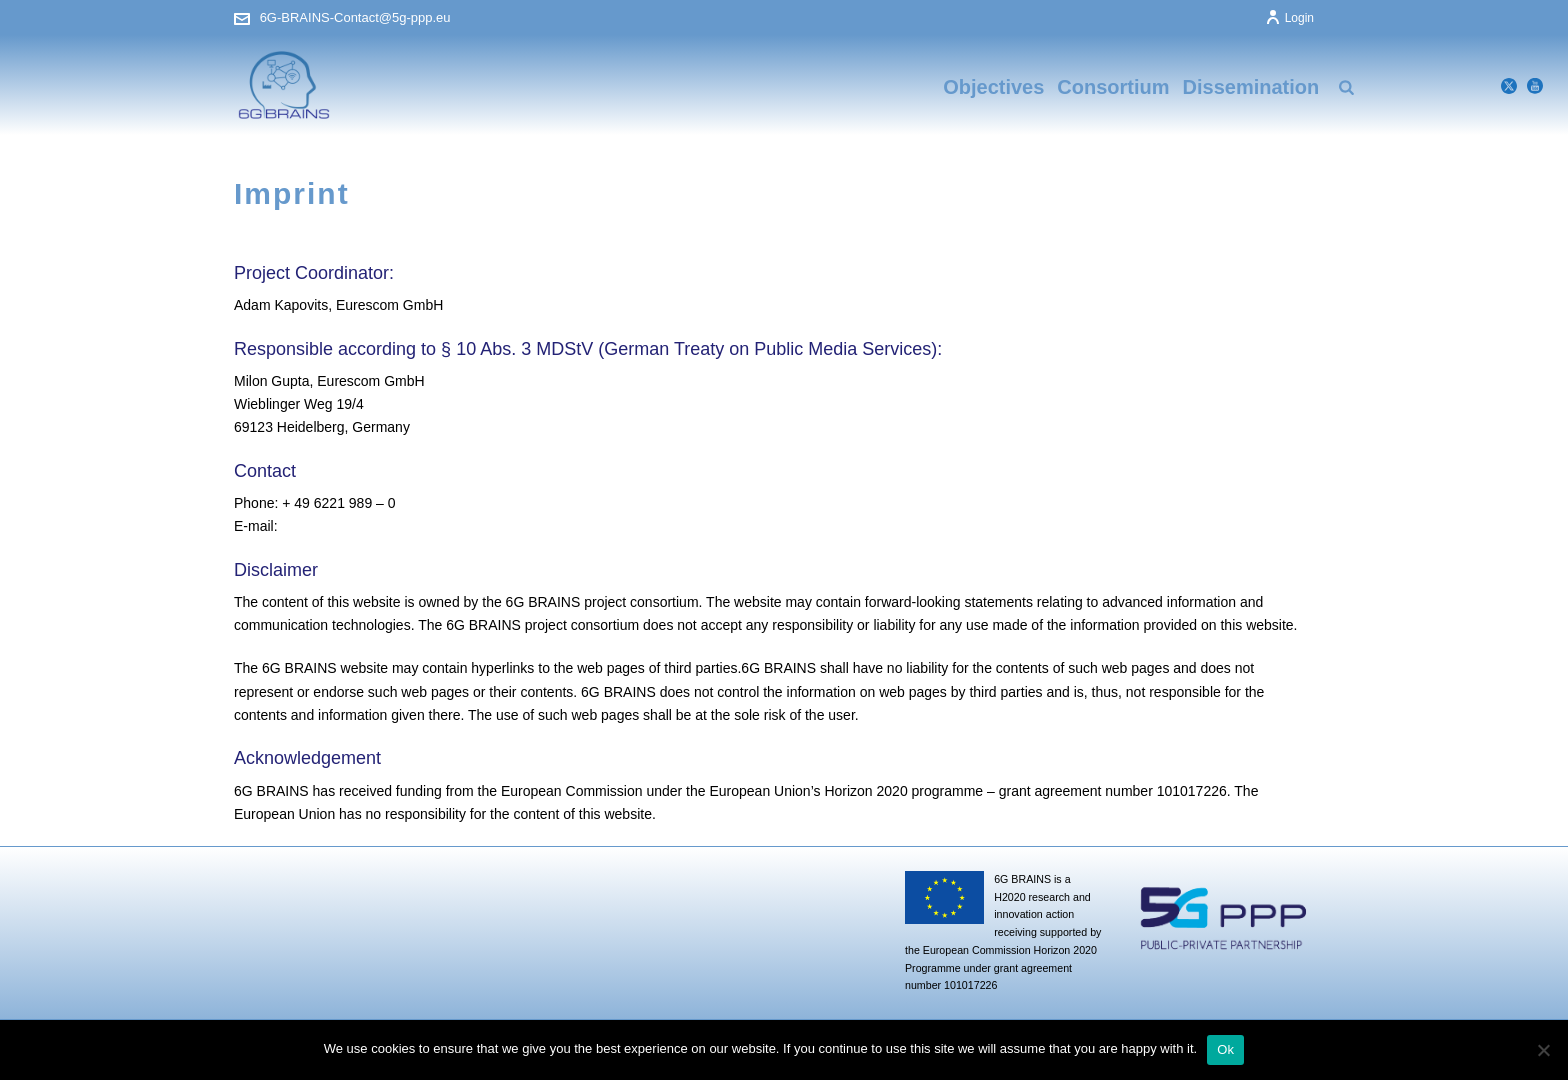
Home (1246, 242)
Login (1289, 18)
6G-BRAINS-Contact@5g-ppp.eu (355, 17)
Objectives (993, 87)
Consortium (1113, 87)
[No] (1543, 1050)
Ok (1225, 1049)
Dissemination (1251, 87)
